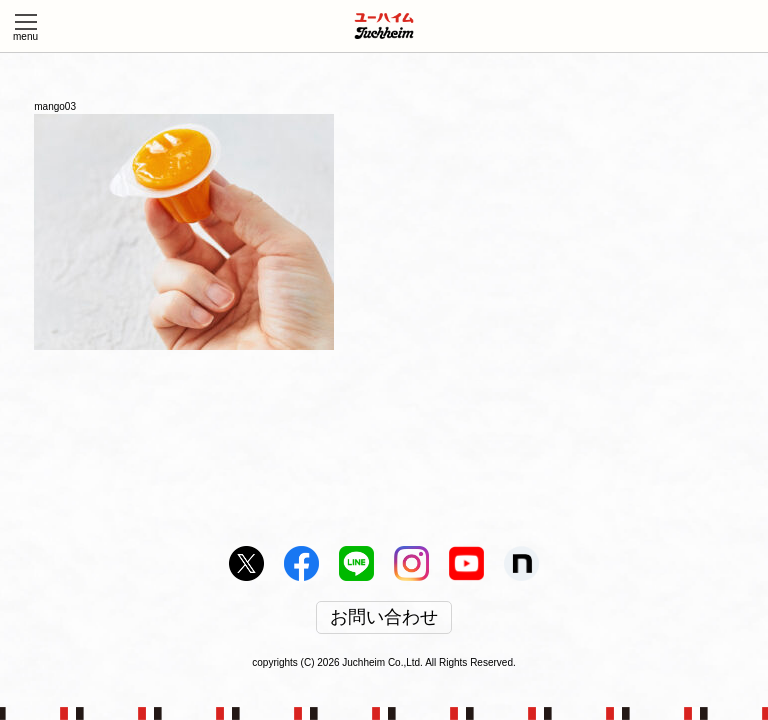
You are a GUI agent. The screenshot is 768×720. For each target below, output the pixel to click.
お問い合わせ (384, 618)
